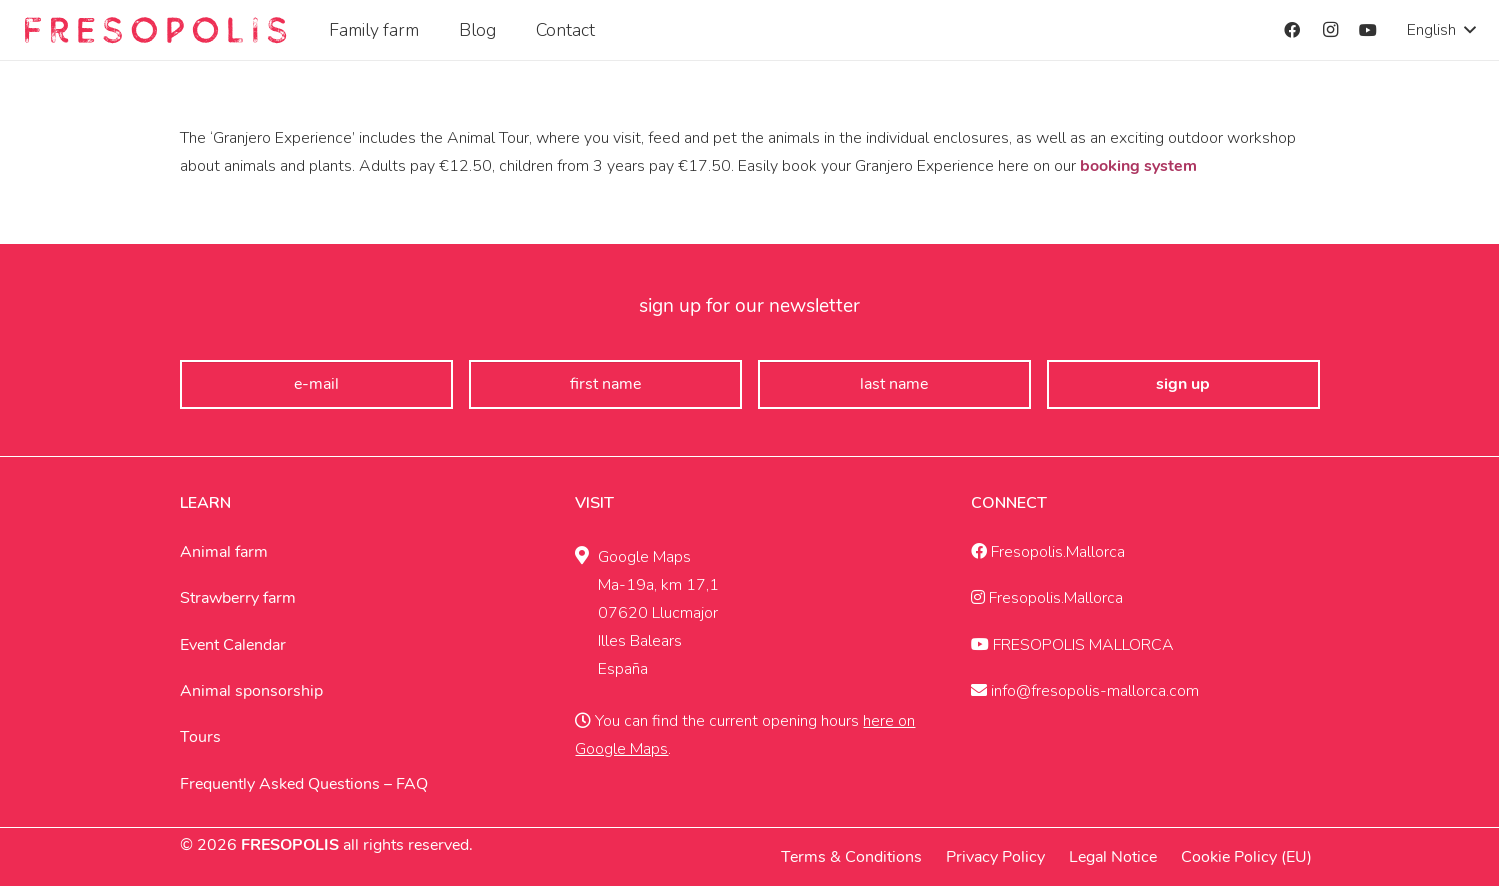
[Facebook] (1292, 30)
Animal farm (224, 552)
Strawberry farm (238, 598)
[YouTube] (1368, 30)
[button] (1441, 30)
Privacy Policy (995, 857)
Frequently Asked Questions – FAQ (304, 784)
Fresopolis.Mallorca (1048, 552)
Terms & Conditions (851, 857)
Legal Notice (1113, 857)
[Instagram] (1330, 30)
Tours (200, 737)
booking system (1138, 166)
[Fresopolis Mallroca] (155, 30)
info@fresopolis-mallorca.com (1085, 691)
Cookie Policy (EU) (1246, 857)
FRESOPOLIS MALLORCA (1072, 645)
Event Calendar (233, 645)
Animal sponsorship (251, 691)
